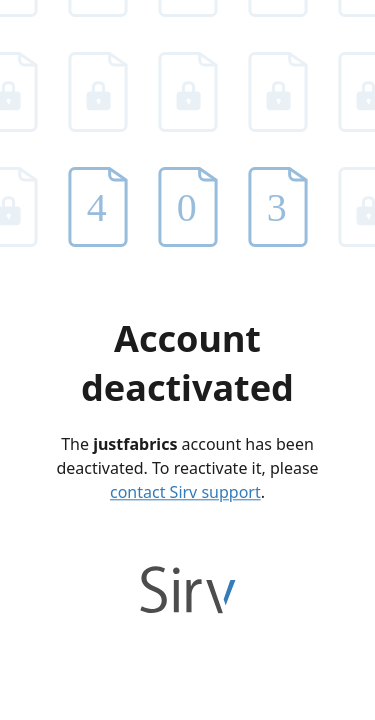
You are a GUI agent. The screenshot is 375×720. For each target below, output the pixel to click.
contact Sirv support (185, 492)
